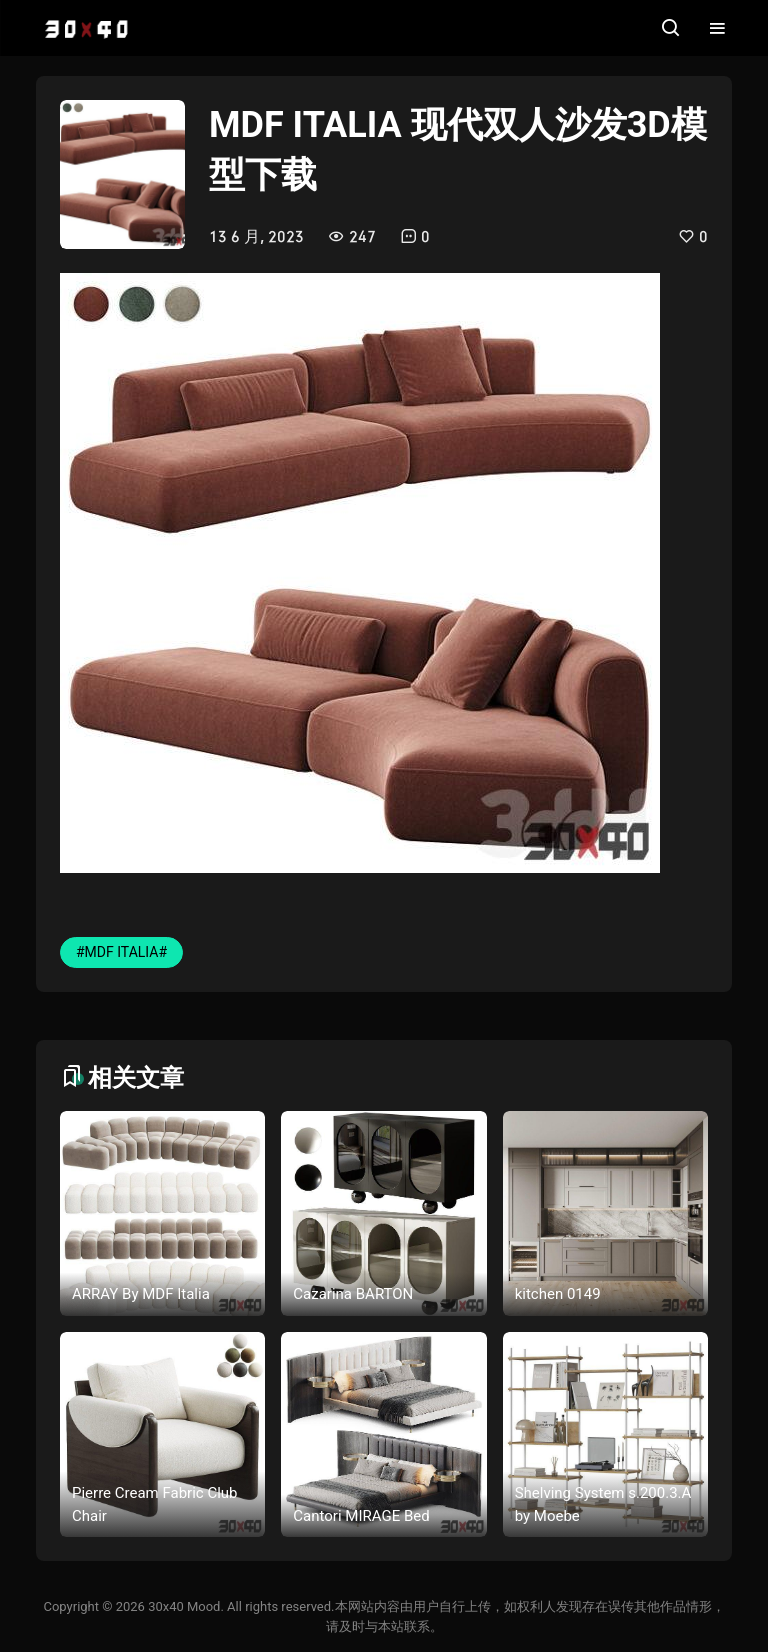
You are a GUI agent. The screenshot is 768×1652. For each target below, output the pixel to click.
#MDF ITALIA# (121, 952)
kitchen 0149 (558, 1294)
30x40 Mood (184, 1606)
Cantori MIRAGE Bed (361, 1516)
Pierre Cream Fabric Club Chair (155, 1504)
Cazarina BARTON (353, 1294)
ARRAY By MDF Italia (141, 1294)
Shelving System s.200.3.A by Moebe (603, 1504)
